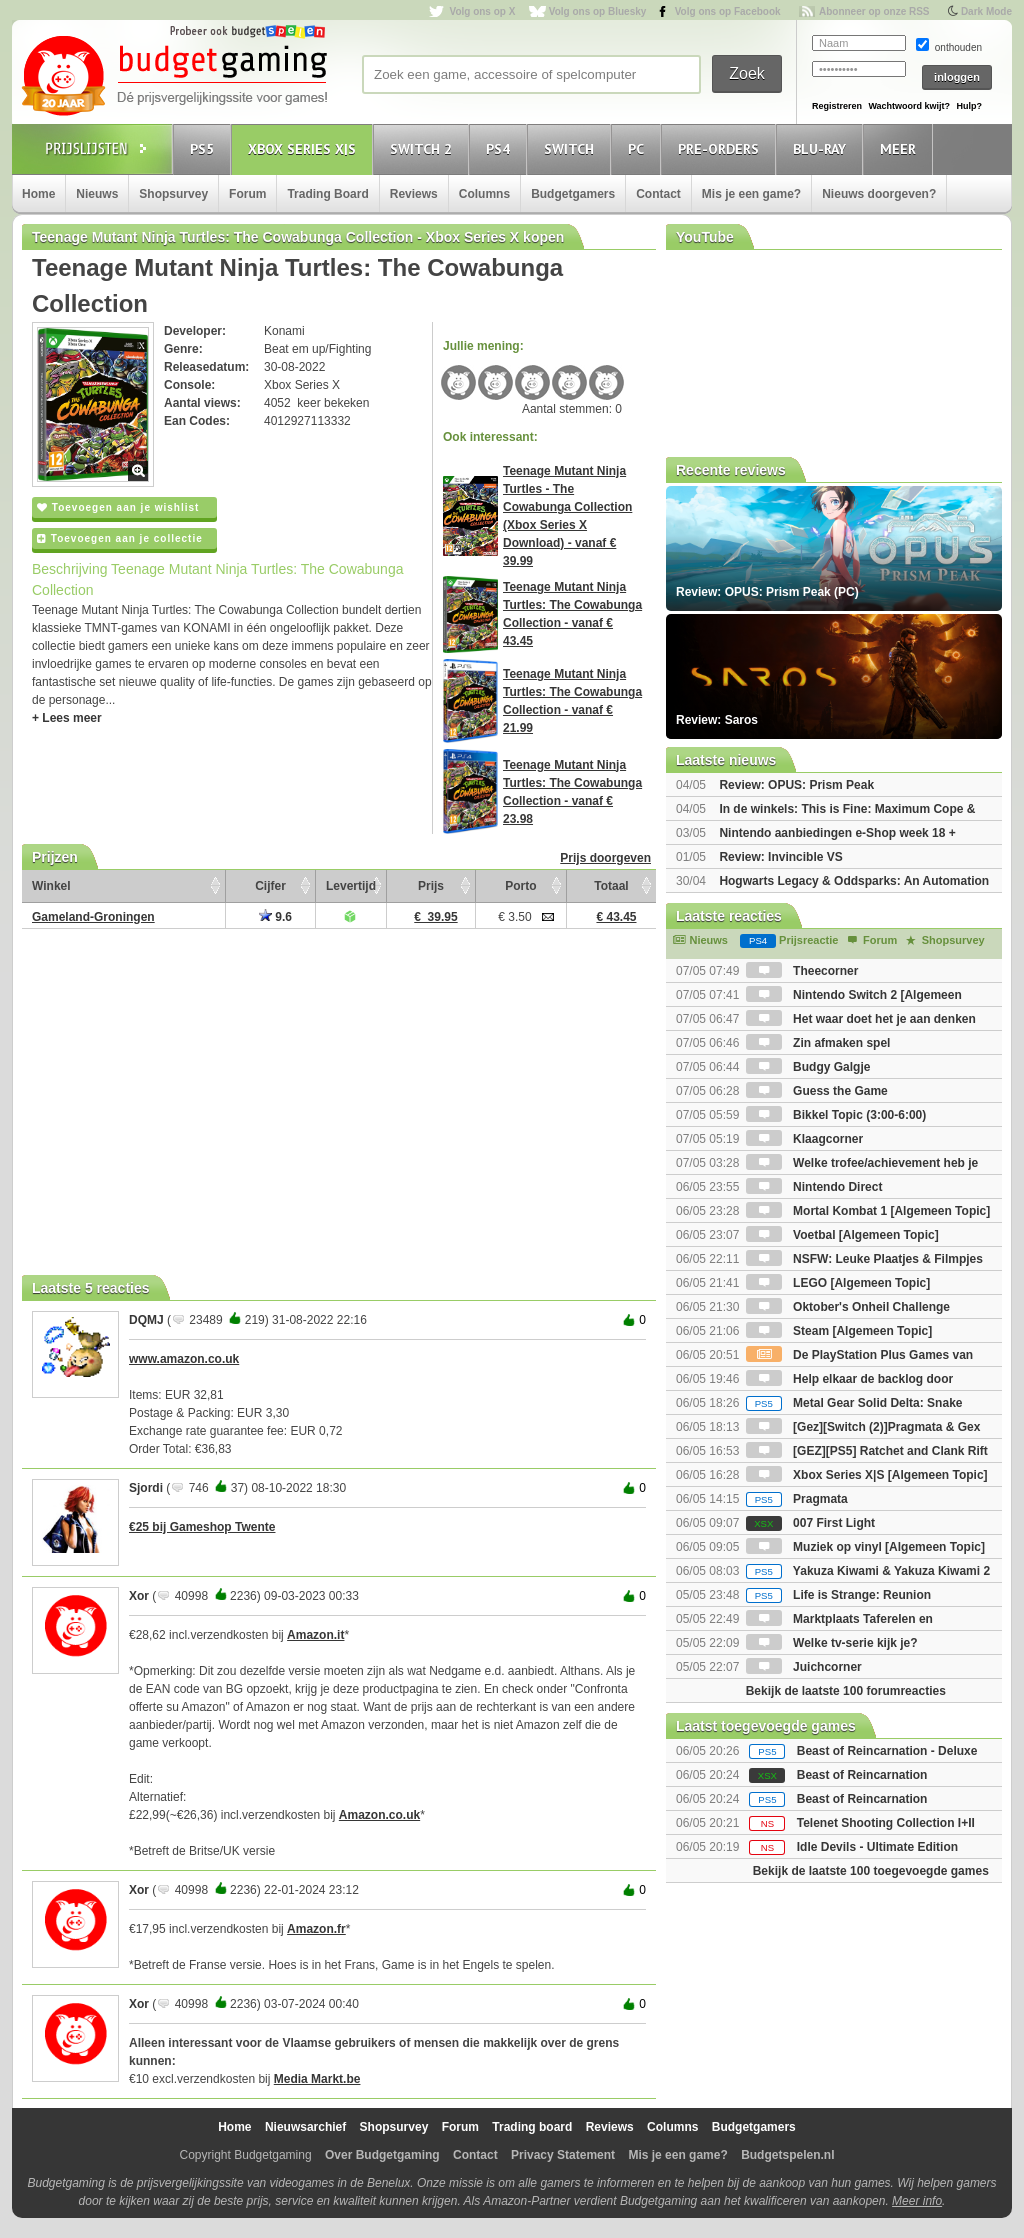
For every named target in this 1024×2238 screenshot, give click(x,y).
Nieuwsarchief (305, 2127)
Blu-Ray (822, 148)
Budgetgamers (573, 194)
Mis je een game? (751, 194)
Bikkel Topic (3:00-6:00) (836, 1115)
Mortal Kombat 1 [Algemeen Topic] (868, 1211)
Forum (247, 194)
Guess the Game (817, 1091)
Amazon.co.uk (379, 1815)
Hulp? (969, 106)
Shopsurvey (173, 194)
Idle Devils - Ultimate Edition (877, 1847)
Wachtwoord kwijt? (909, 106)
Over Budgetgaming (382, 2155)
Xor (139, 1596)
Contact (658, 194)
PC (639, 148)
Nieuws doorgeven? (879, 194)
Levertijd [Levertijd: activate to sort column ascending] (351, 886)
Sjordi (146, 1488)
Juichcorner (804, 1667)
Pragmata (797, 1499)
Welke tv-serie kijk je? (832, 1643)
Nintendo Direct (814, 1187)
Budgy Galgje (808, 1067)
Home (38, 194)
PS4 (501, 148)
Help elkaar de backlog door (849, 1379)
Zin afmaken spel (818, 1043)
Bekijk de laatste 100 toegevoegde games (871, 1871)
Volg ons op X (482, 11)
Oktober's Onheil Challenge (848, 1307)
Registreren (837, 106)
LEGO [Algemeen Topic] (838, 1283)
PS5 (205, 148)
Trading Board (327, 194)
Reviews (414, 194)
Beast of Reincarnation (862, 1775)
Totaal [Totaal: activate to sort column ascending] (611, 886)
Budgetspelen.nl (787, 2155)
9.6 (275, 917)
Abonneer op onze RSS (874, 11)
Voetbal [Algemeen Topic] (842, 1235)
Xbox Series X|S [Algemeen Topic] (867, 1475)
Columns (484, 194)
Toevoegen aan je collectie (120, 538)
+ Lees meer (67, 718)
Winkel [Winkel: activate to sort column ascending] (51, 886)
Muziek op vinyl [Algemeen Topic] (865, 1547)
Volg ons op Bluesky (598, 11)
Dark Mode (986, 11)
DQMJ (146, 1320)
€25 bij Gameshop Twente (202, 1527)
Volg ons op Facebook (728, 11)
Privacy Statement (563, 2155)
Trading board (532, 2127)
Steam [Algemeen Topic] (839, 1331)
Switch (572, 148)
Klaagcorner (804, 1139)
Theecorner (802, 971)
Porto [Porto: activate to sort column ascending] (520, 886)
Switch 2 (424, 148)
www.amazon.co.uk (184, 1359)
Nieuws (97, 194)
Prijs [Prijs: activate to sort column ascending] (431, 886)
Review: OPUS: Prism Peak (796, 785)
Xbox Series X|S (305, 148)
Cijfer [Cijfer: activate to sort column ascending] (270, 886)
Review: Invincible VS (780, 857)
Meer (901, 148)
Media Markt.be (317, 2079)
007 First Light (810, 1523)
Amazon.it (315, 1635)
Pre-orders (721, 148)
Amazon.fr (316, 1929)
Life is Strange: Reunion (838, 1595)
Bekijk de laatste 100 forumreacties (846, 1691)
